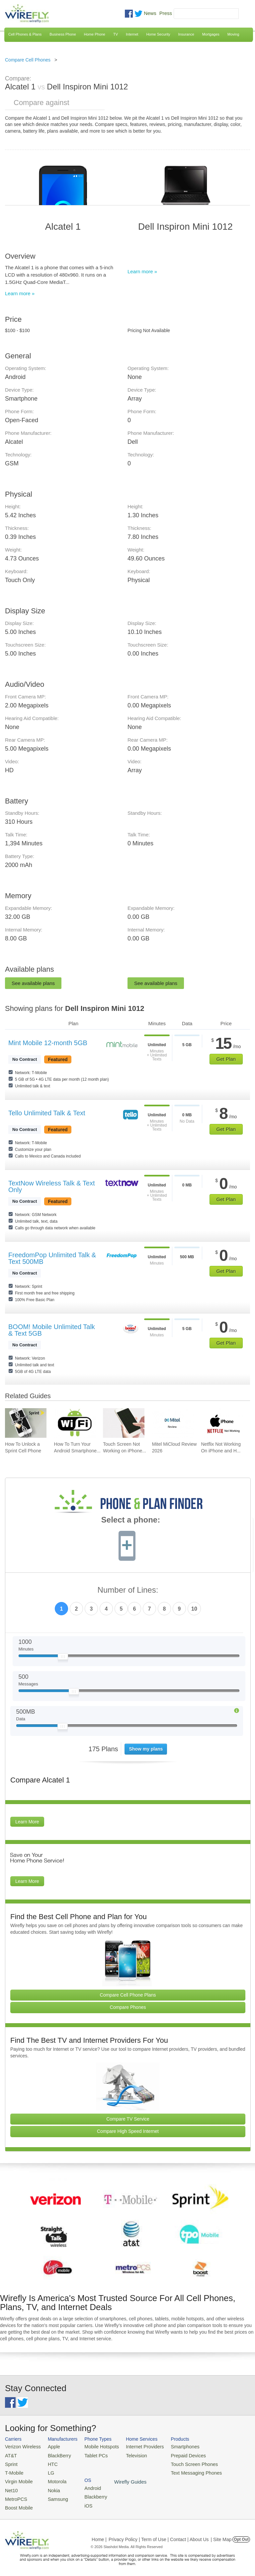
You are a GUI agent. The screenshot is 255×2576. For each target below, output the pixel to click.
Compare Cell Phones (27, 59)
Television (128, 2454)
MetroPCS (15, 2494)
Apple (49, 2446)
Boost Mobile (17, 2502)
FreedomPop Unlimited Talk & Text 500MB (52, 1258)
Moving (233, 34)
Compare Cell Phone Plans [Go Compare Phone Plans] (128, 1995)
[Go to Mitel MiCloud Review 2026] (173, 1423)
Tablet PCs (91, 2454)
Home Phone (94, 34)
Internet (132, 34)
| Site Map (221, 2533)
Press (165, 13)
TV (115, 34)
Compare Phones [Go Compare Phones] (128, 2007)
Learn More (27, 1821)
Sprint (10, 2462)
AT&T (10, 2454)
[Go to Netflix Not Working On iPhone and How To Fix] (221, 1423)
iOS (216, 2462)
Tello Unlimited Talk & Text (46, 1113)
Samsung (53, 2494)
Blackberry (222, 2454)
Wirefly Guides (227, 2470)
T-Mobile (13, 2470)
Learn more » (20, 293)
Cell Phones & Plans (25, 34)
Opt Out (241, 2533)
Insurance (186, 34)
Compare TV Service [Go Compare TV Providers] (127, 2119)
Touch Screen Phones (181, 2462)
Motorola (52, 2478)
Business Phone (62, 34)
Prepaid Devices (175, 2454)
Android (219, 2446)
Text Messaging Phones (183, 2470)
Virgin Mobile (17, 2478)
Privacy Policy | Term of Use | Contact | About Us (159, 2533)
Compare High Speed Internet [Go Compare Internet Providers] (128, 2131)
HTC (48, 2462)
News (150, 13)
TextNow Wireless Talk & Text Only (51, 1186)
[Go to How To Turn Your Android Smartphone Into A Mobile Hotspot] (75, 1423)
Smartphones (172, 2446)
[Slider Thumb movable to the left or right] (63, 1658)
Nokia (49, 2486)
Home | (99, 2533)
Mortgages (210, 34)
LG (47, 2470)
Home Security (158, 34)
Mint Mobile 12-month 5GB (47, 1043)
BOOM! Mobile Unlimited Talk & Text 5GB (51, 1330)
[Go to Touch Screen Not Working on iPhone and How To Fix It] (123, 1423)
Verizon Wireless (21, 2446)
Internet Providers (136, 2446)
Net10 (11, 2486)
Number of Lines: (128, 1590)
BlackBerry (54, 2454)
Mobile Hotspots (96, 2446)
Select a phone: (130, 1521)
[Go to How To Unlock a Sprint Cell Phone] (25, 1423)
